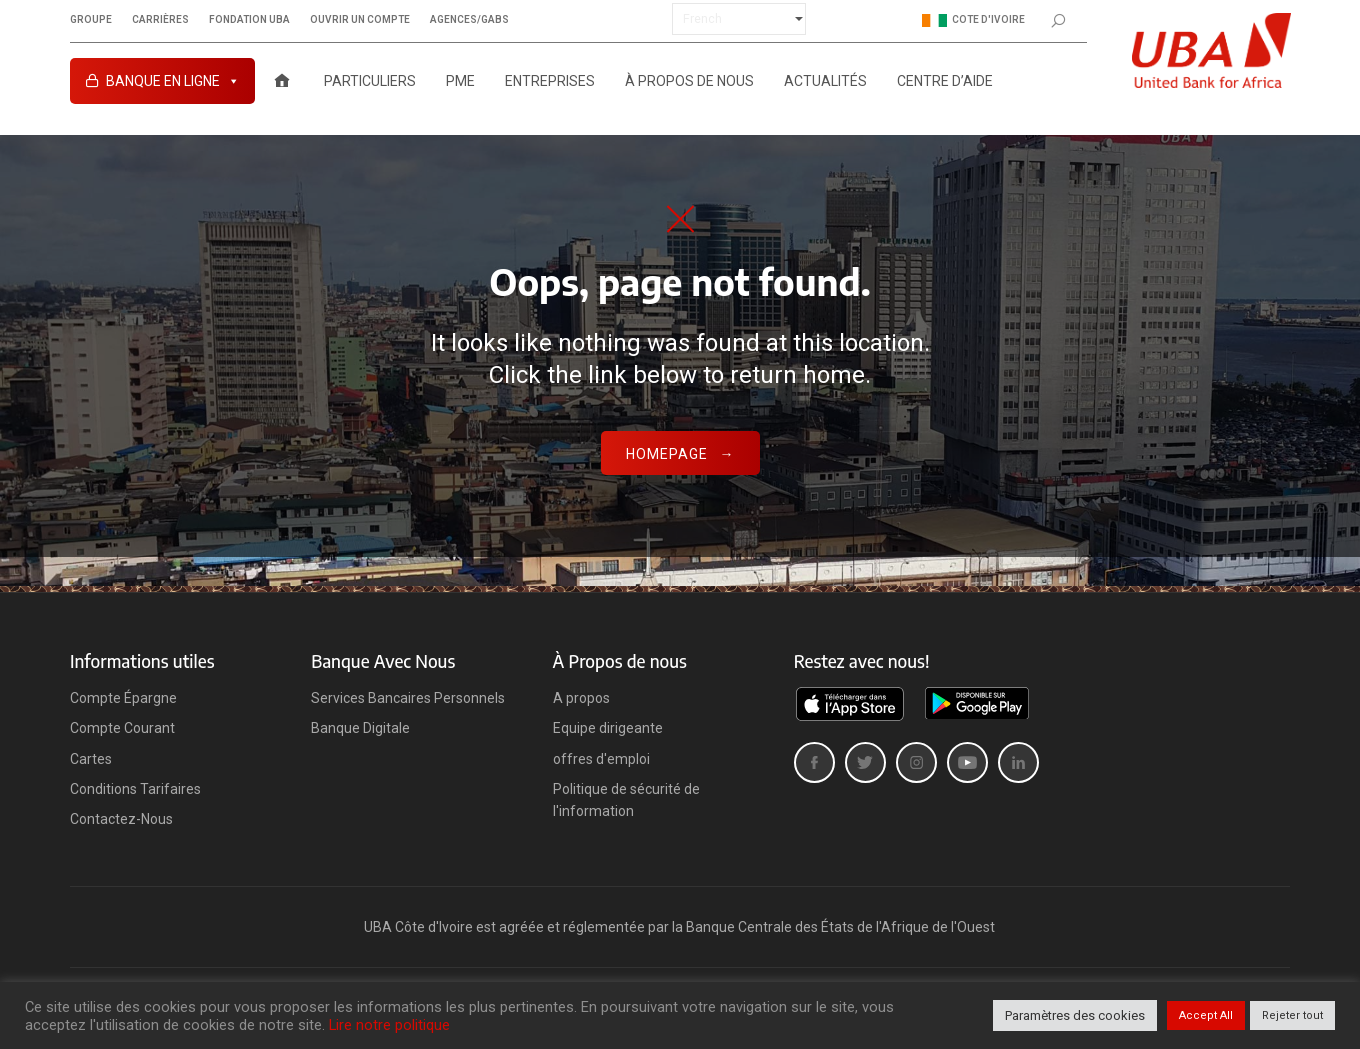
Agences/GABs (469, 20)
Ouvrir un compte (360, 20)
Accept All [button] (1206, 1015)
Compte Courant (122, 728)
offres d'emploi (601, 759)
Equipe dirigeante (608, 728)
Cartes (91, 759)
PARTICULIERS (370, 81)
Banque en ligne (173, 81)
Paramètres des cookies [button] (1075, 1015)
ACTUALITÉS (825, 81)
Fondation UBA (249, 20)
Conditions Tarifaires (135, 789)
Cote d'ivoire (973, 20)
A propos (581, 698)
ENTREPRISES (550, 81)
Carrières (160, 20)
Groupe (91, 20)
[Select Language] (739, 19)
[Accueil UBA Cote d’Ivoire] (282, 81)
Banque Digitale (360, 728)
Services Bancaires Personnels (408, 698)
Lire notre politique (389, 1025)
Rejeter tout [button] (1292, 1015)
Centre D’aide (945, 81)
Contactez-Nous (121, 819)
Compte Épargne (123, 698)
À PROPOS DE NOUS (689, 81)
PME (460, 81)
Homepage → (680, 454)
